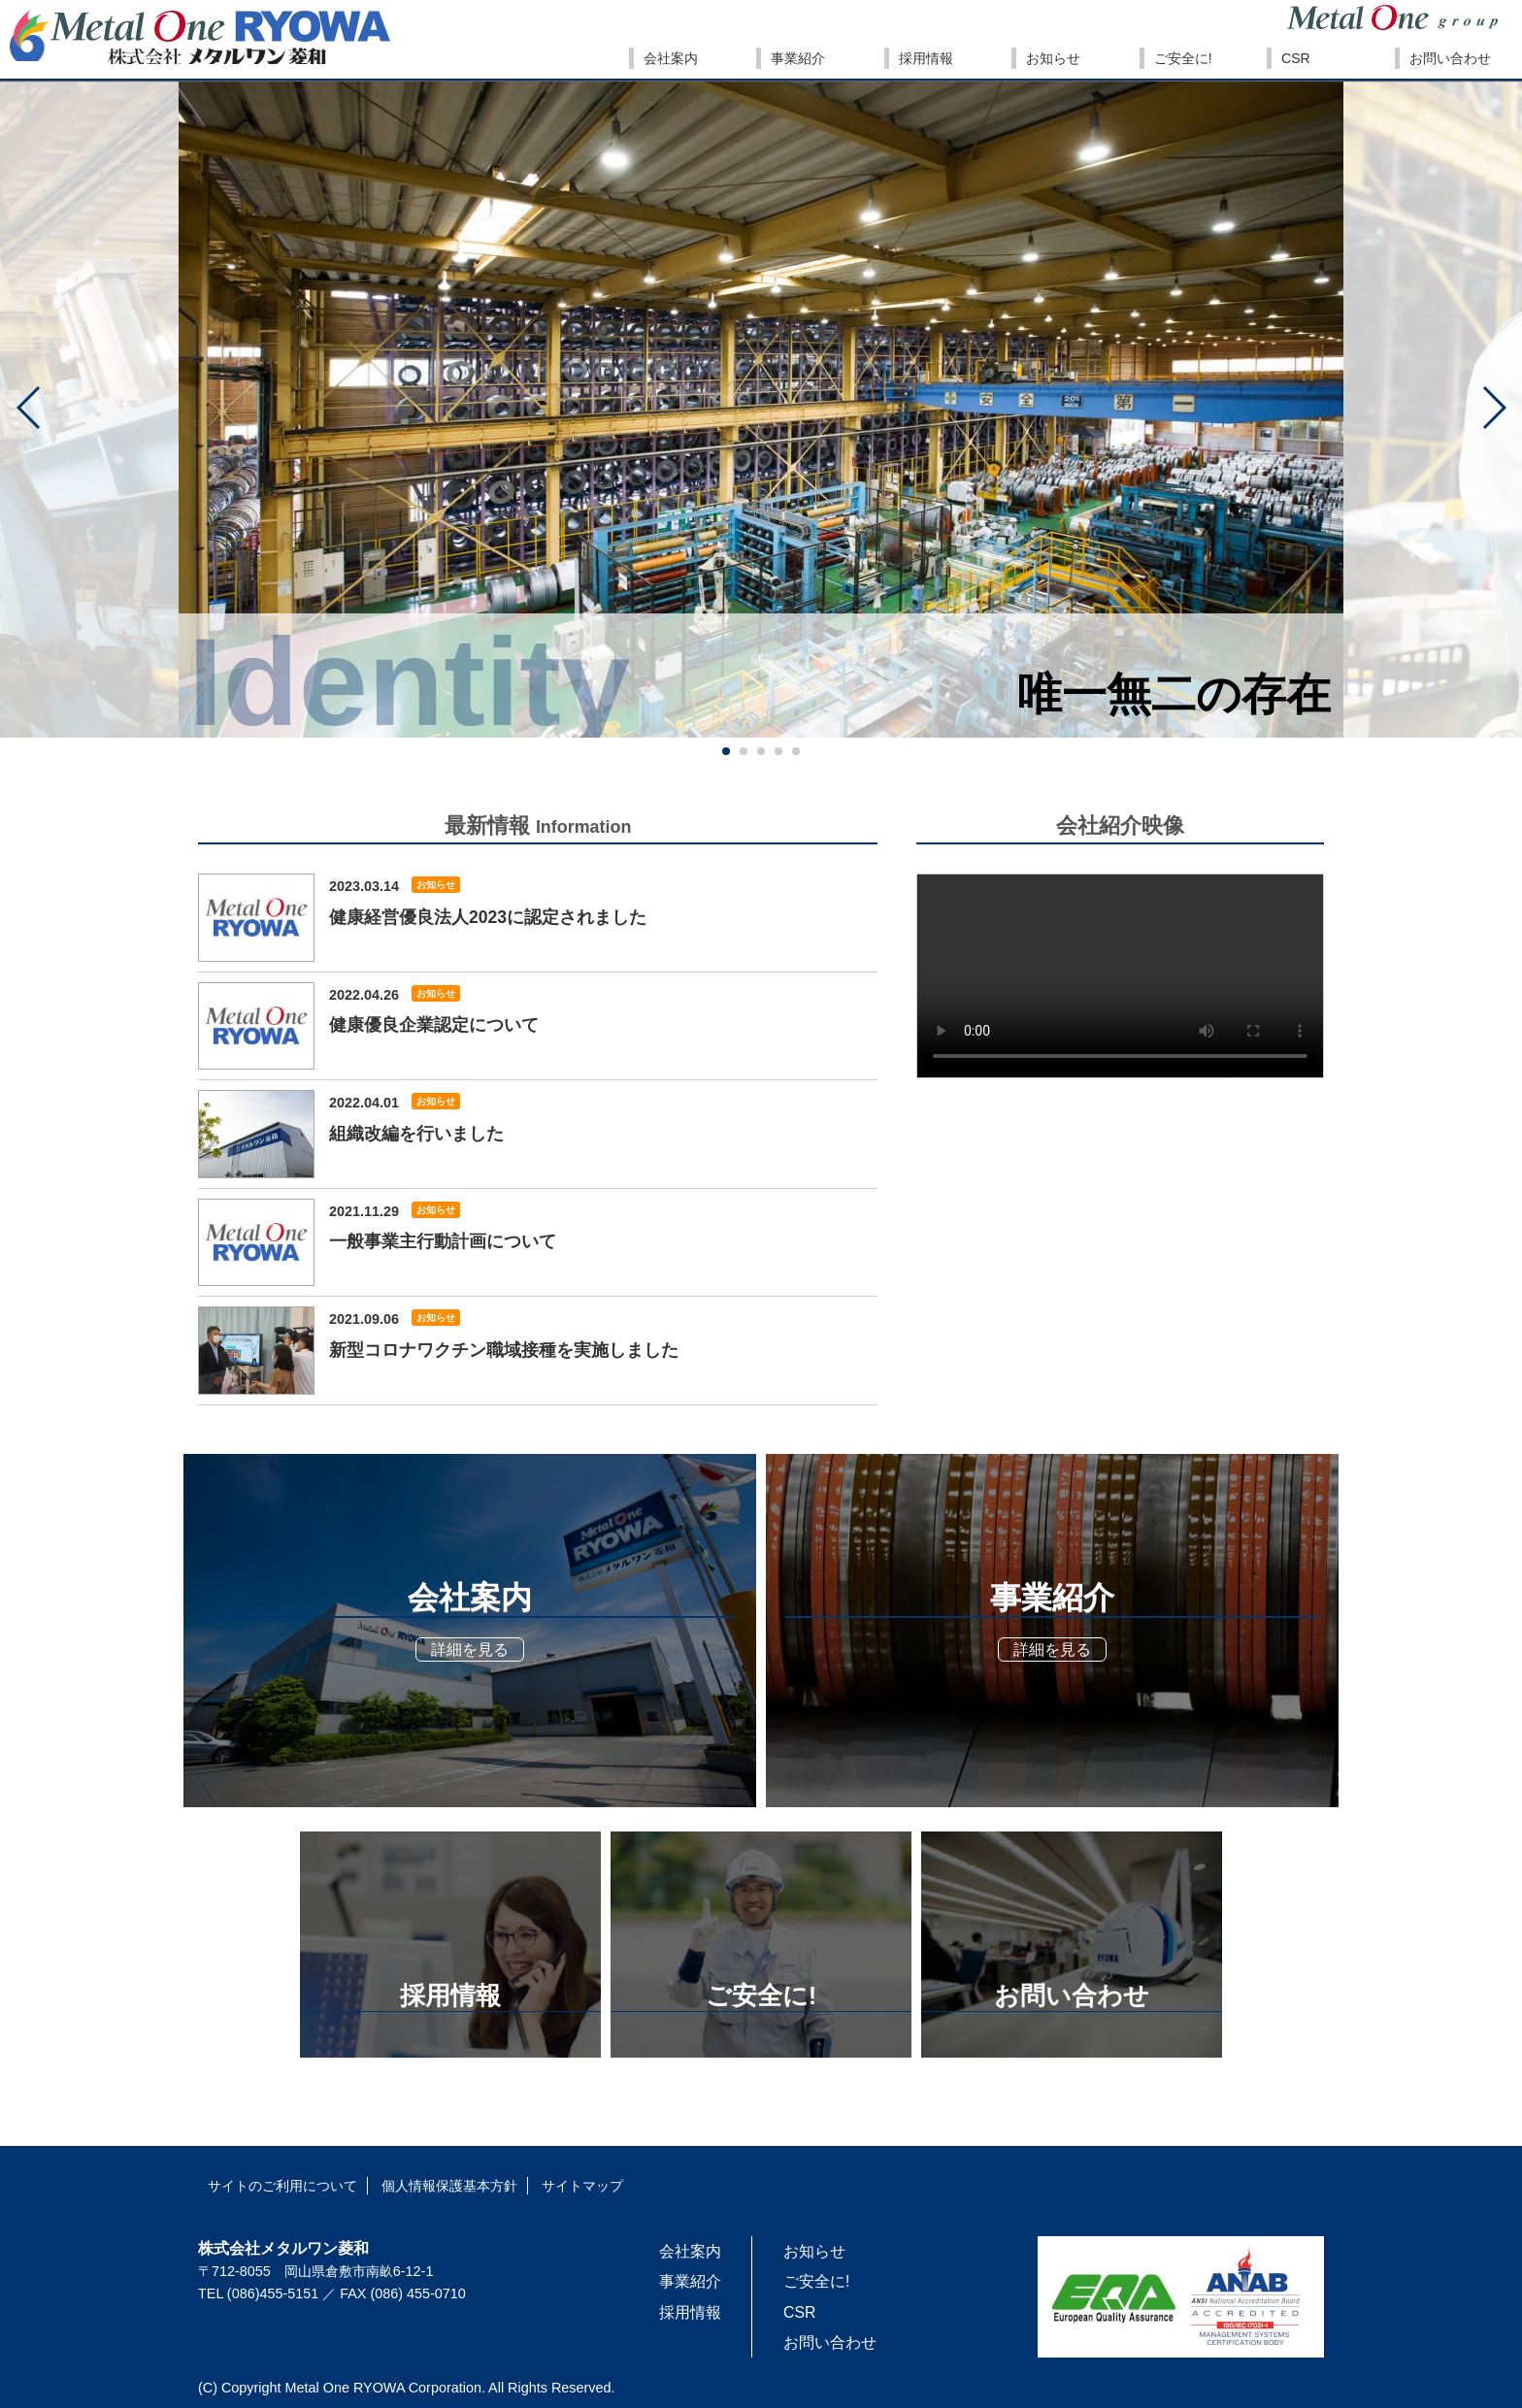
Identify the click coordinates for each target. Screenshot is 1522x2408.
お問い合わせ (830, 2342)
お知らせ (435, 884)
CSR (799, 2312)
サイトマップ (582, 2186)
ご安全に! (816, 2281)
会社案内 (690, 2251)
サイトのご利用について (282, 2186)
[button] (29, 407)
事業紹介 (690, 2281)
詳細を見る (470, 1649)
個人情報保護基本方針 (449, 2186)
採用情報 (690, 2312)
